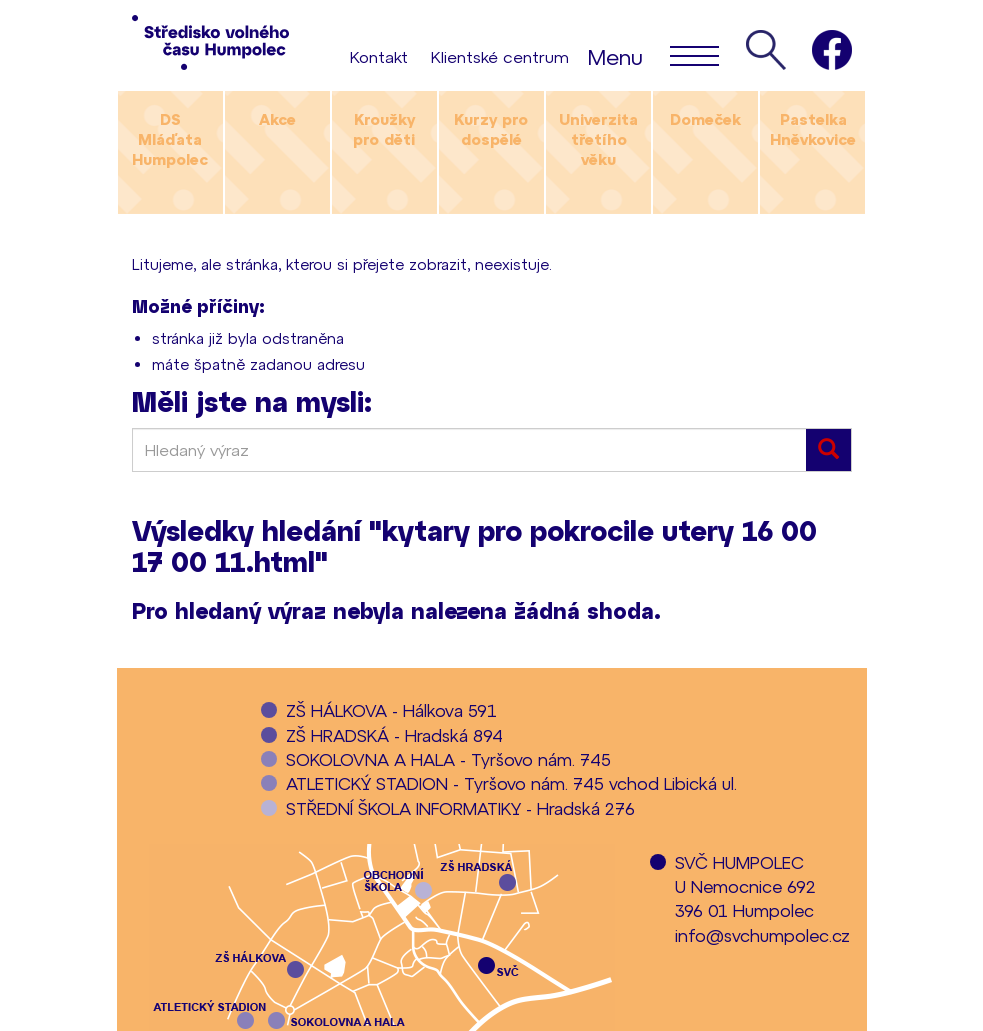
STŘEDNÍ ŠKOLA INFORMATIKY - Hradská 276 (460, 808)
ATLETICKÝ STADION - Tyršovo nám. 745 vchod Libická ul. (511, 783)
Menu (653, 55)
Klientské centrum (500, 56)
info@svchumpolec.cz (762, 935)
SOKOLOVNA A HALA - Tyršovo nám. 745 (448, 759)
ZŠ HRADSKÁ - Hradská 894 (394, 735)
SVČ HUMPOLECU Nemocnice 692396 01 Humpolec (745, 886)
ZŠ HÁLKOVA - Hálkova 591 (391, 710)
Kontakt (379, 56)
